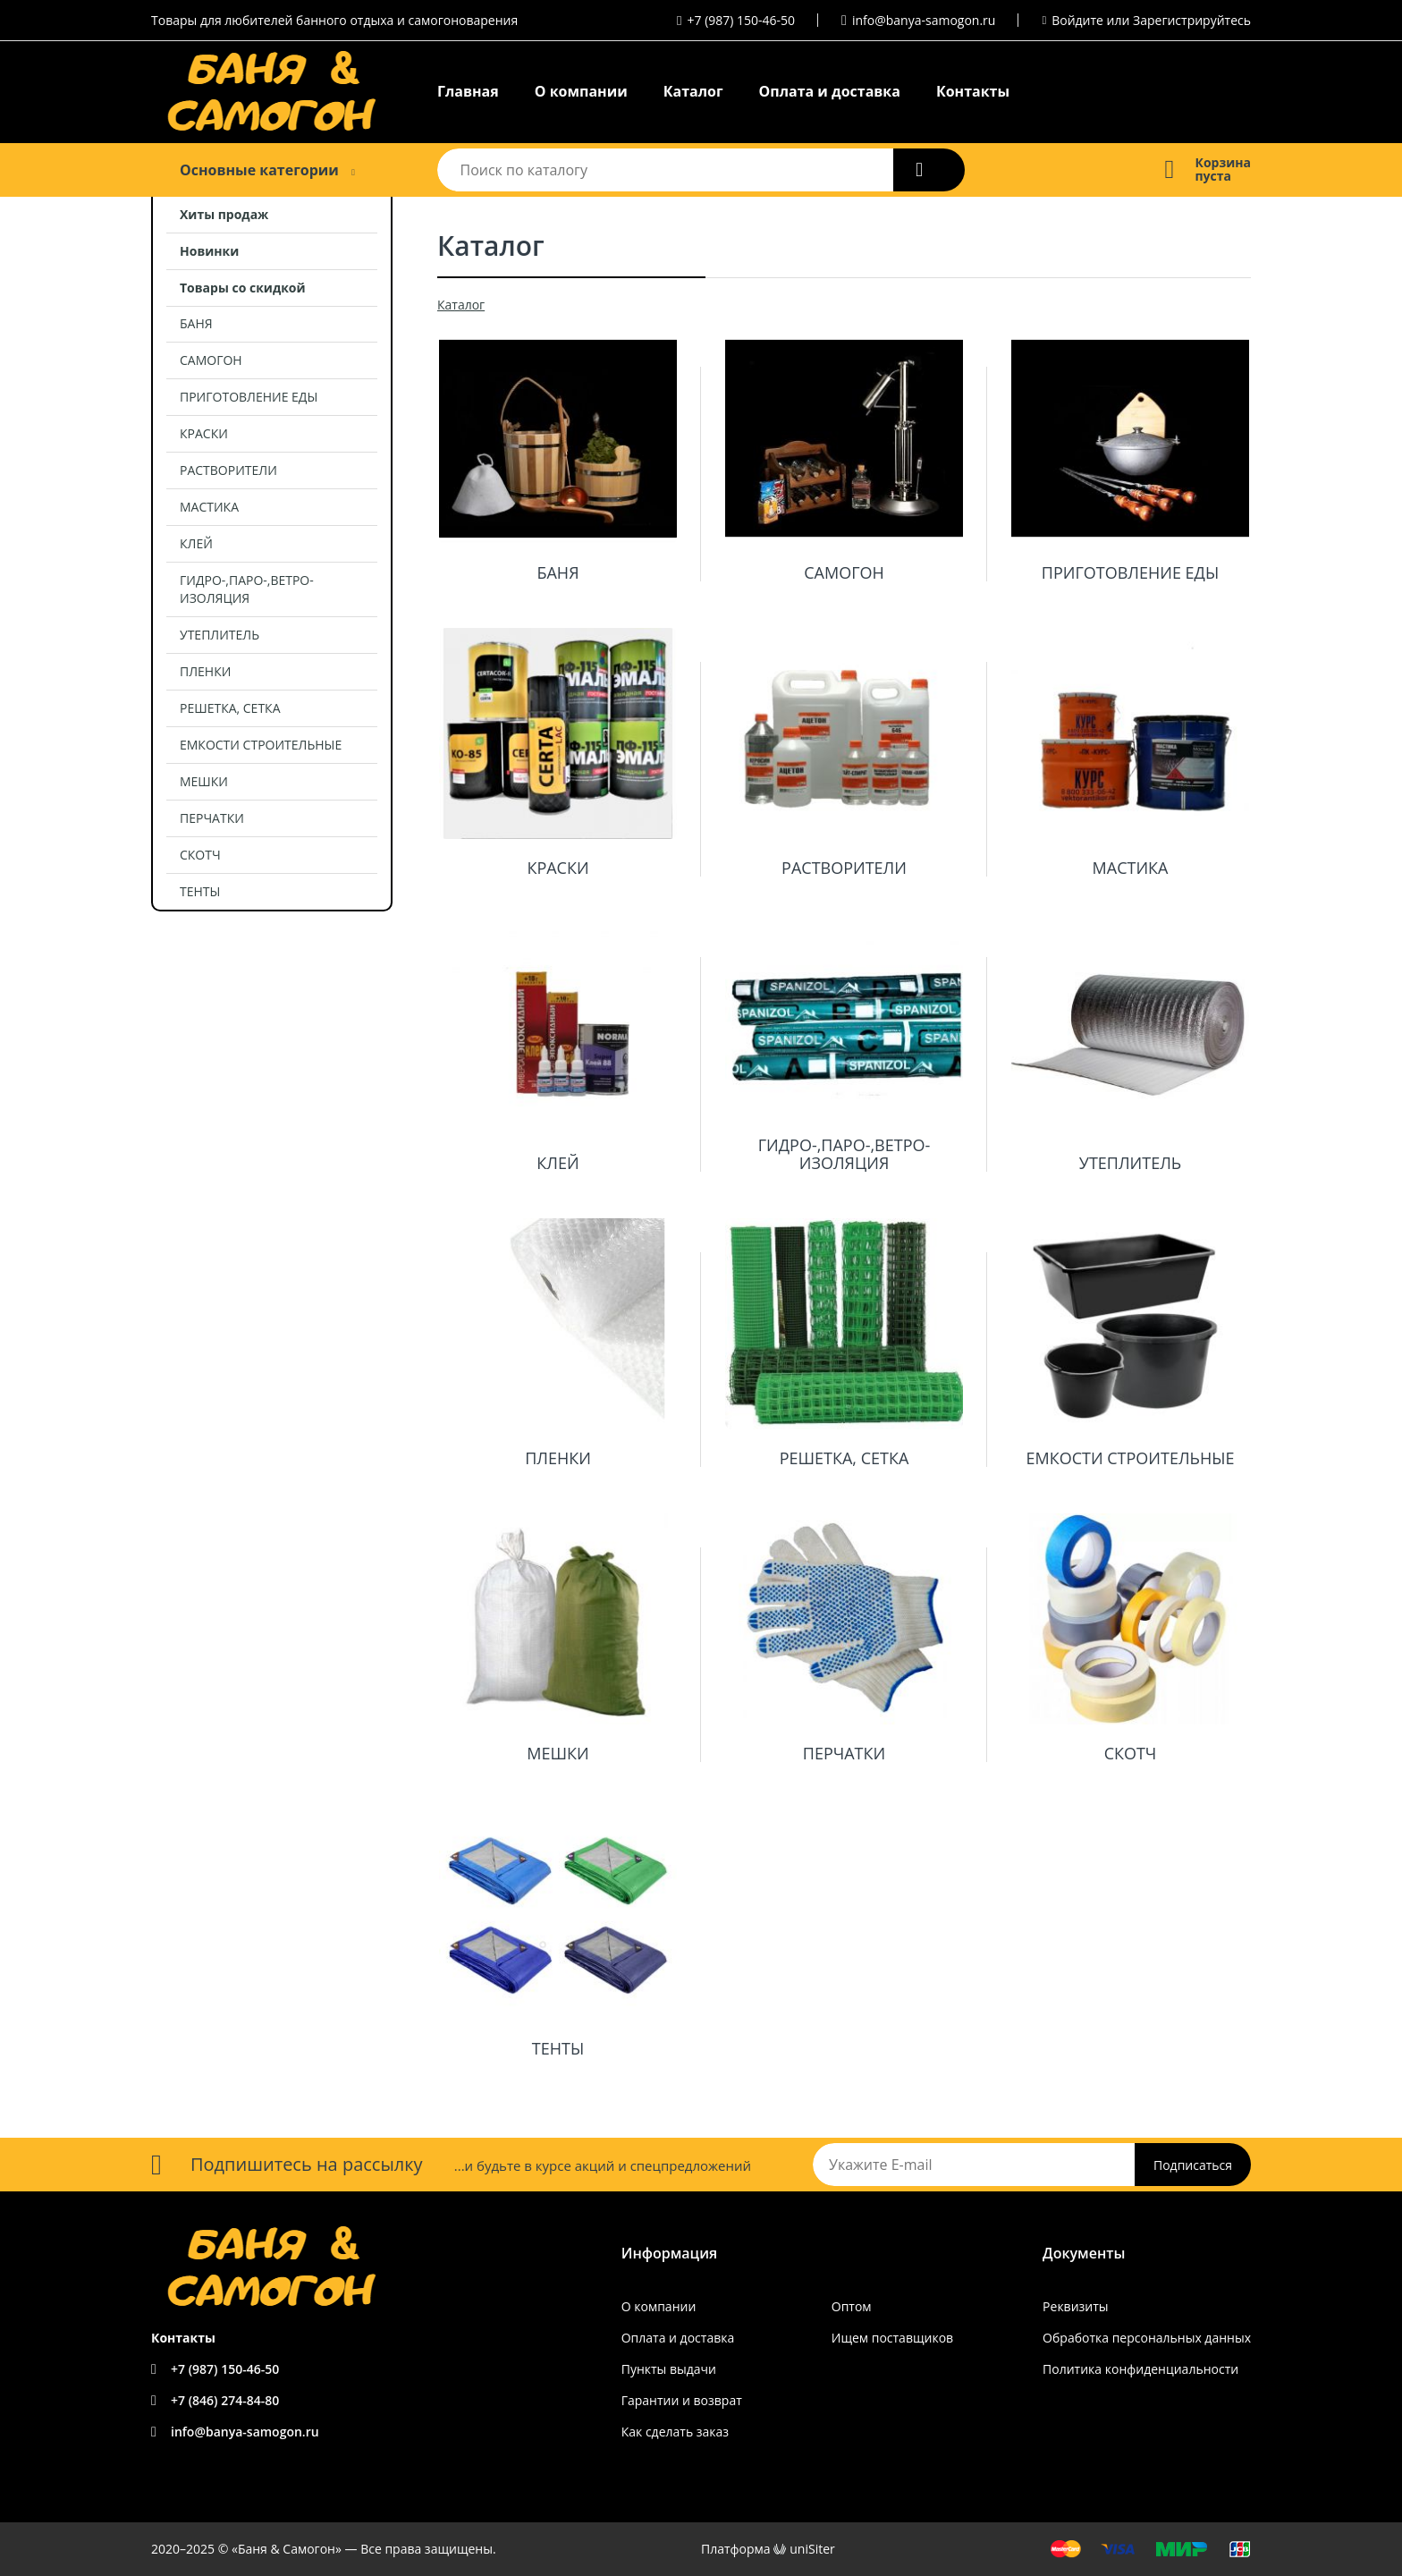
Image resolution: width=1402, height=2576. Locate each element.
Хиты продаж (224, 214)
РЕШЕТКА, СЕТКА (230, 707)
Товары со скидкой (243, 287)
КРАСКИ (204, 433)
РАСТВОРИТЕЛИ (228, 470)
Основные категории (259, 170)
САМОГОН (211, 360)
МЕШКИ (204, 781)
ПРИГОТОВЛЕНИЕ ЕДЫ (248, 396)
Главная (468, 91)
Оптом (852, 2306)
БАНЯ (196, 323)
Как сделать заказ (675, 2431)
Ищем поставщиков (892, 2337)
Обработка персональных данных (1147, 2337)
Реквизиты (1075, 2306)
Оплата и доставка (829, 91)
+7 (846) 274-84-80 (225, 2400)
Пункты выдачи (668, 2368)
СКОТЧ (200, 854)
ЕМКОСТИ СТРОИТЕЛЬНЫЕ (261, 744)
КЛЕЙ (196, 543)
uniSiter (812, 2548)
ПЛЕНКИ (205, 671)
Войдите (1077, 20)
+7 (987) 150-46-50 (742, 20)
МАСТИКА (209, 506)
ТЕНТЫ (200, 891)
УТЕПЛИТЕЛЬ (219, 634)
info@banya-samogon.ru (923, 20)
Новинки (209, 250)
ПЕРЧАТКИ (212, 817)
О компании (581, 91)
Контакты (972, 91)
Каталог (693, 91)
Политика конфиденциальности (1140, 2368)
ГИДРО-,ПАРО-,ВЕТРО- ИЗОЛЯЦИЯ (247, 589)
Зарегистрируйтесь (1192, 20)
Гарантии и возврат (681, 2400)
